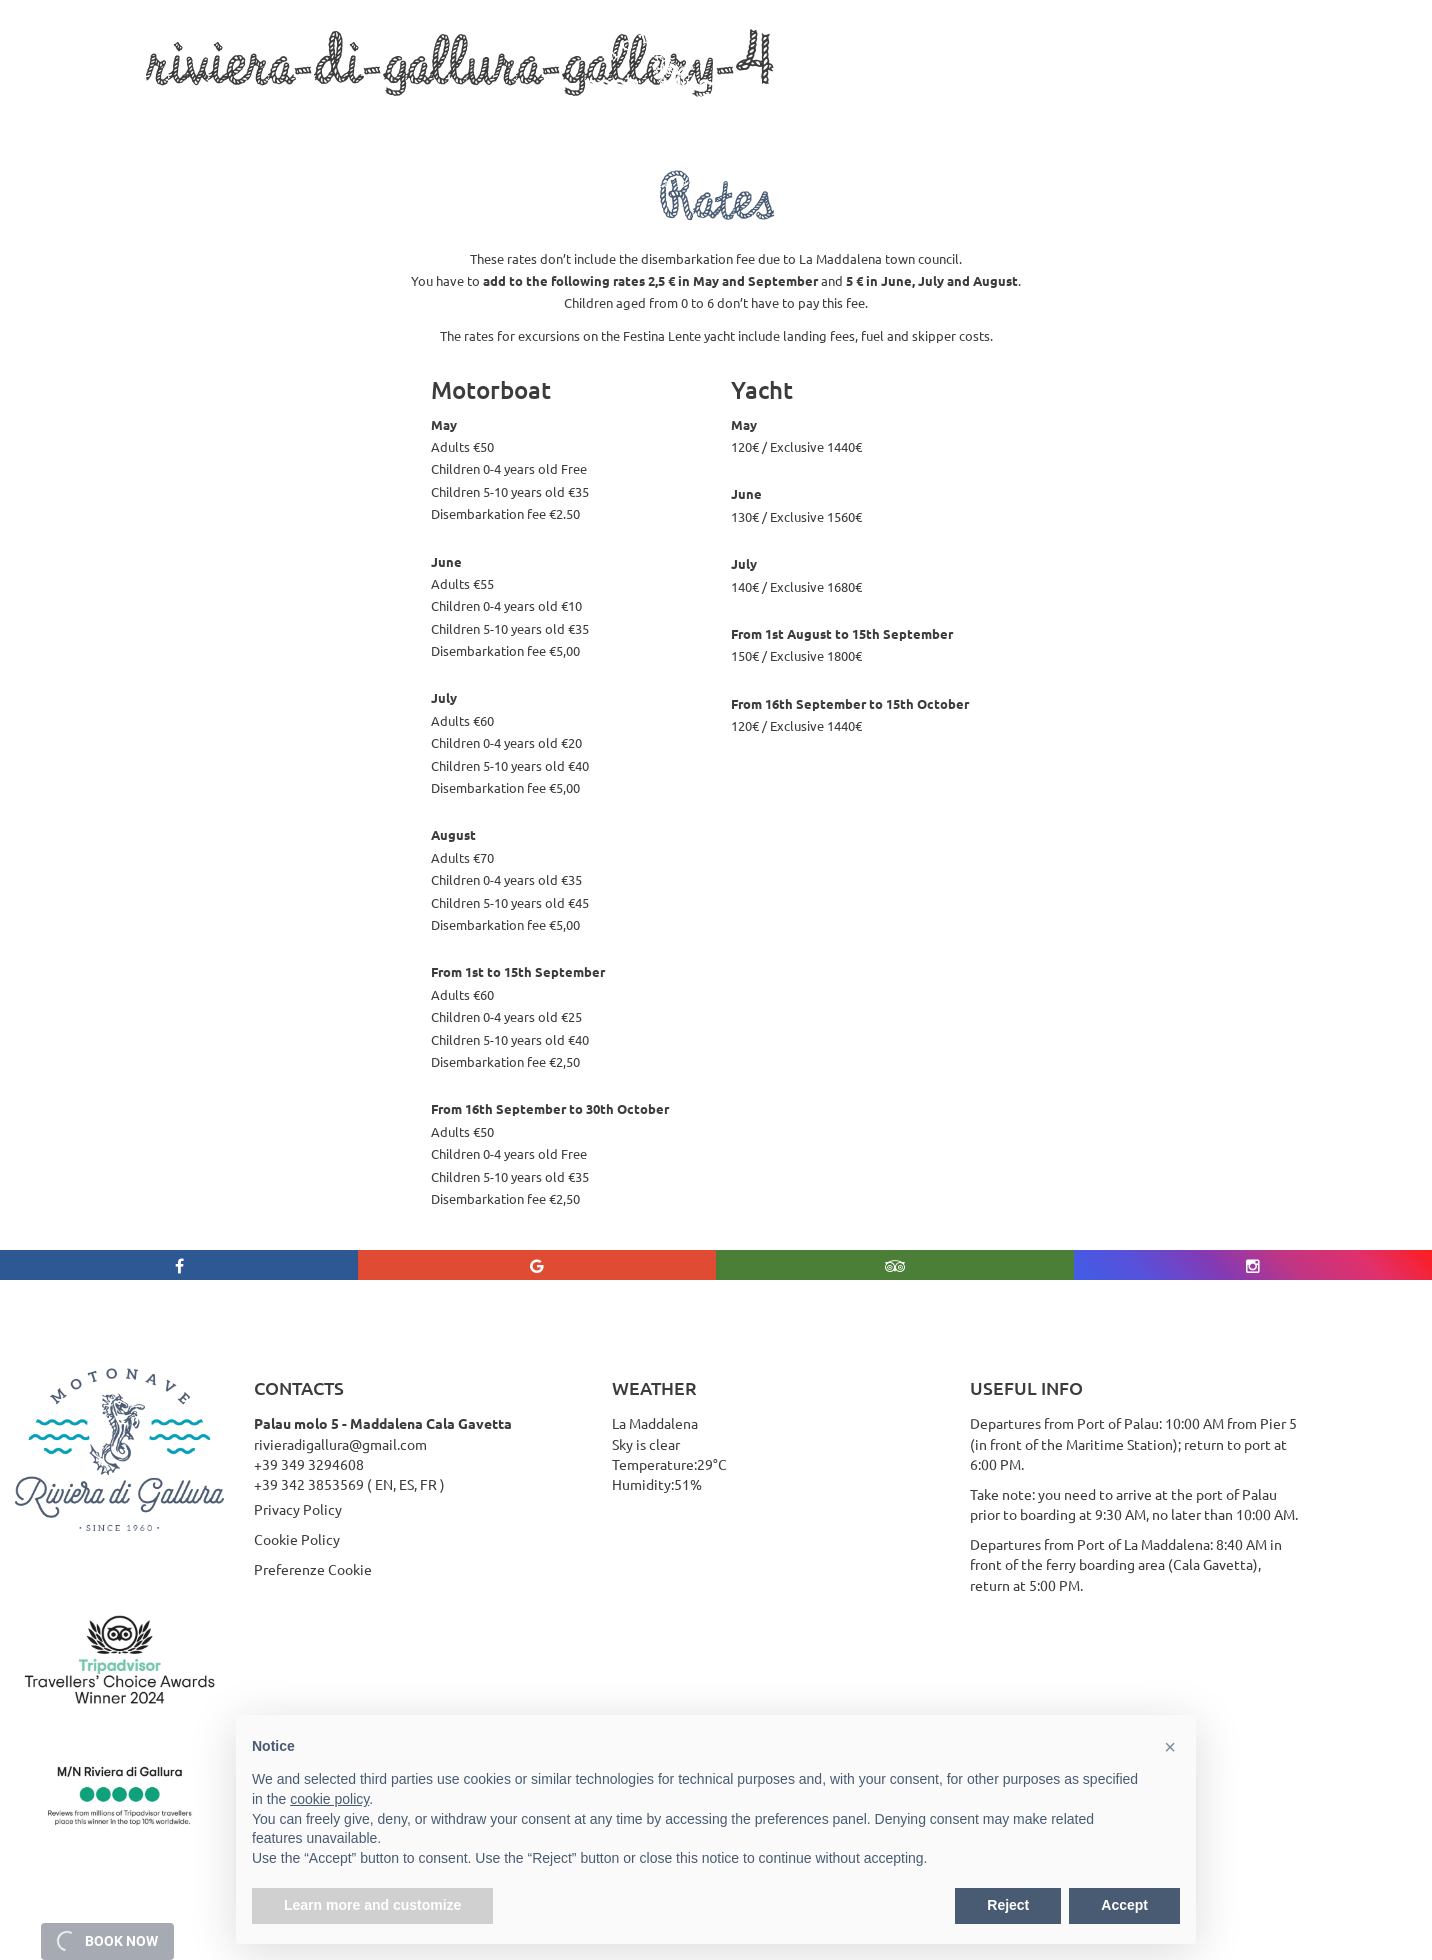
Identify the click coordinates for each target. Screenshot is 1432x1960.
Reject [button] (1008, 1905)
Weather (966, 111)
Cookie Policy (297, 1539)
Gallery (880, 111)
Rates (805, 111)
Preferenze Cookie (313, 1569)
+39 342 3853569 (309, 1484)
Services (397, 111)
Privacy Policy (298, 1509)
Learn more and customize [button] (372, 1905)
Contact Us (1064, 111)
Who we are (183, 111)
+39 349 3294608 (309, 1464)
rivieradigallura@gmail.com (340, 1444)
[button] (1170, 1747)
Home (90, 111)
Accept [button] (1124, 1905)
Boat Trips (289, 111)
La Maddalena (504, 111)
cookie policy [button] (329, 1799)
